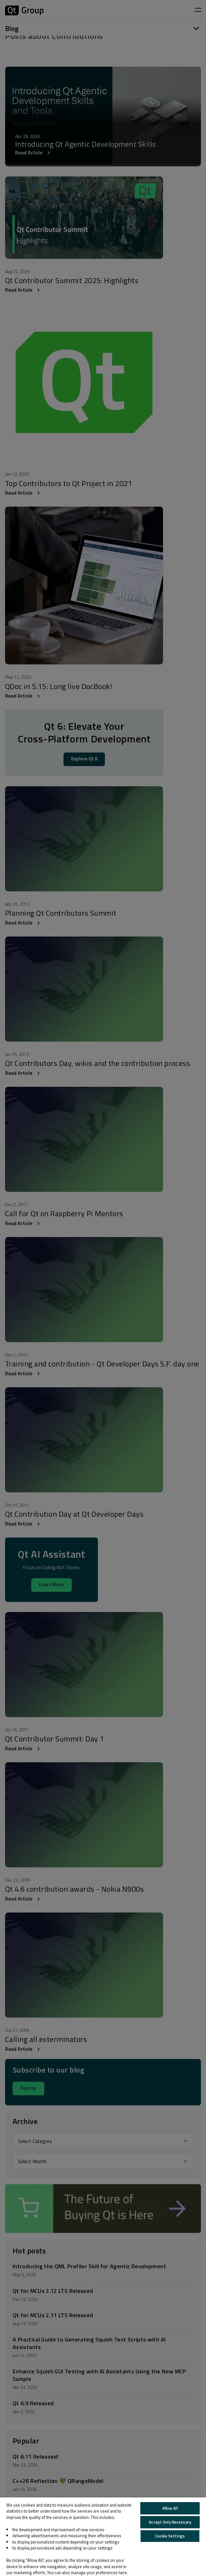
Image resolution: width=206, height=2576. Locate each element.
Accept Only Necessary (170, 2522)
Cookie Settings (170, 2536)
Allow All (170, 2508)
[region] (103, 2536)
